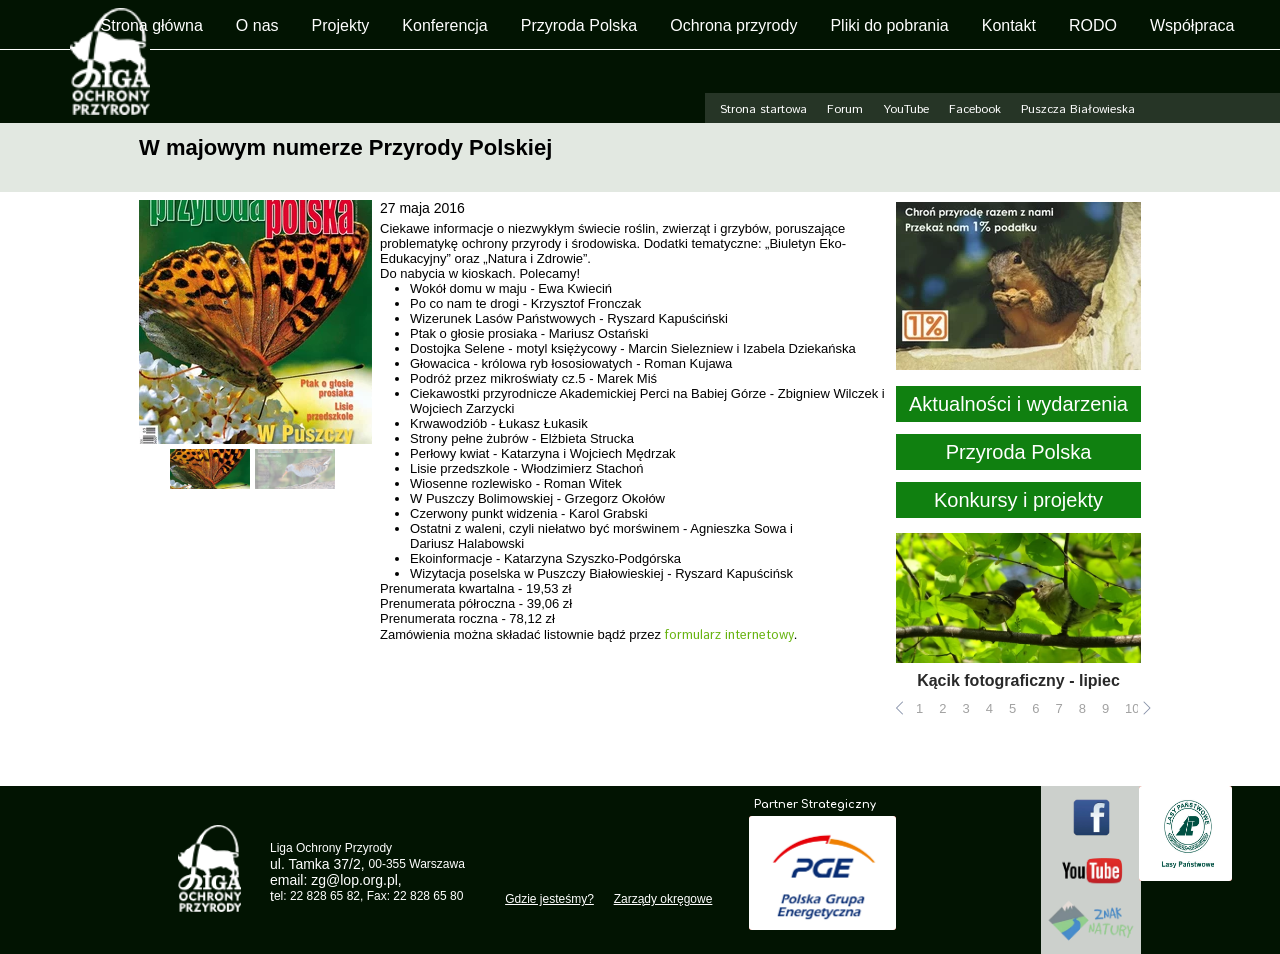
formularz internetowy (729, 635)
